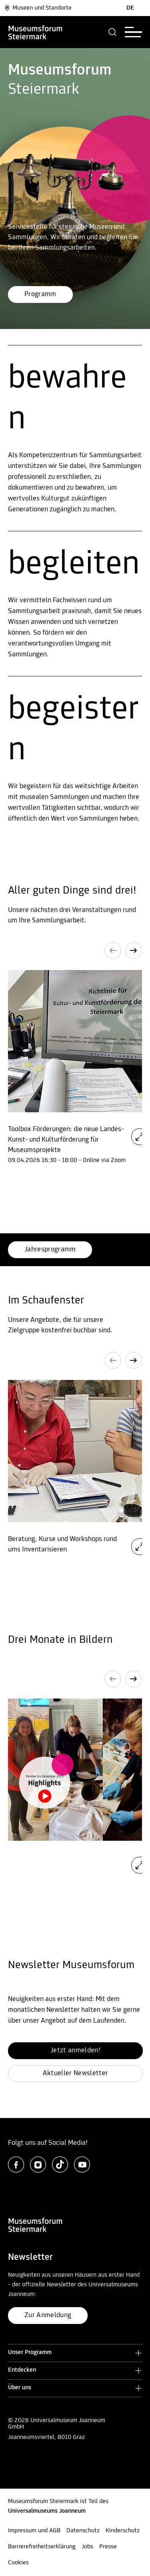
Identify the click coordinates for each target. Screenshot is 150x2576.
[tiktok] (60, 2164)
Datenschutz (83, 2531)
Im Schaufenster (46, 1300)
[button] (112, 32)
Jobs (87, 2547)
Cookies (18, 2563)
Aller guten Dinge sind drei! (72, 890)
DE (130, 8)
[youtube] (82, 2164)
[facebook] (16, 2164)
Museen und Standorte (38, 8)
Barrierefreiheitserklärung (42, 2547)
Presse (108, 2547)
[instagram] (38, 2164)
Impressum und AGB (34, 2531)
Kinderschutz (123, 2531)
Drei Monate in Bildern (60, 1640)
